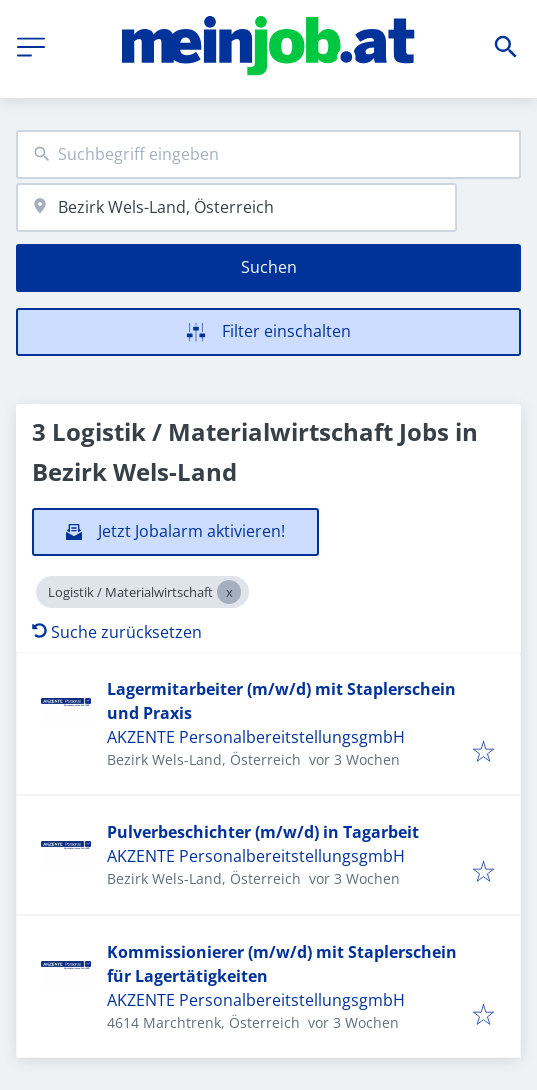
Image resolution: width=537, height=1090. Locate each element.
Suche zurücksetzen (117, 632)
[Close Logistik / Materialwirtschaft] (229, 592)
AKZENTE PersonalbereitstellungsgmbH (256, 737)
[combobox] (268, 154)
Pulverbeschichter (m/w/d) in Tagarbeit (263, 832)
